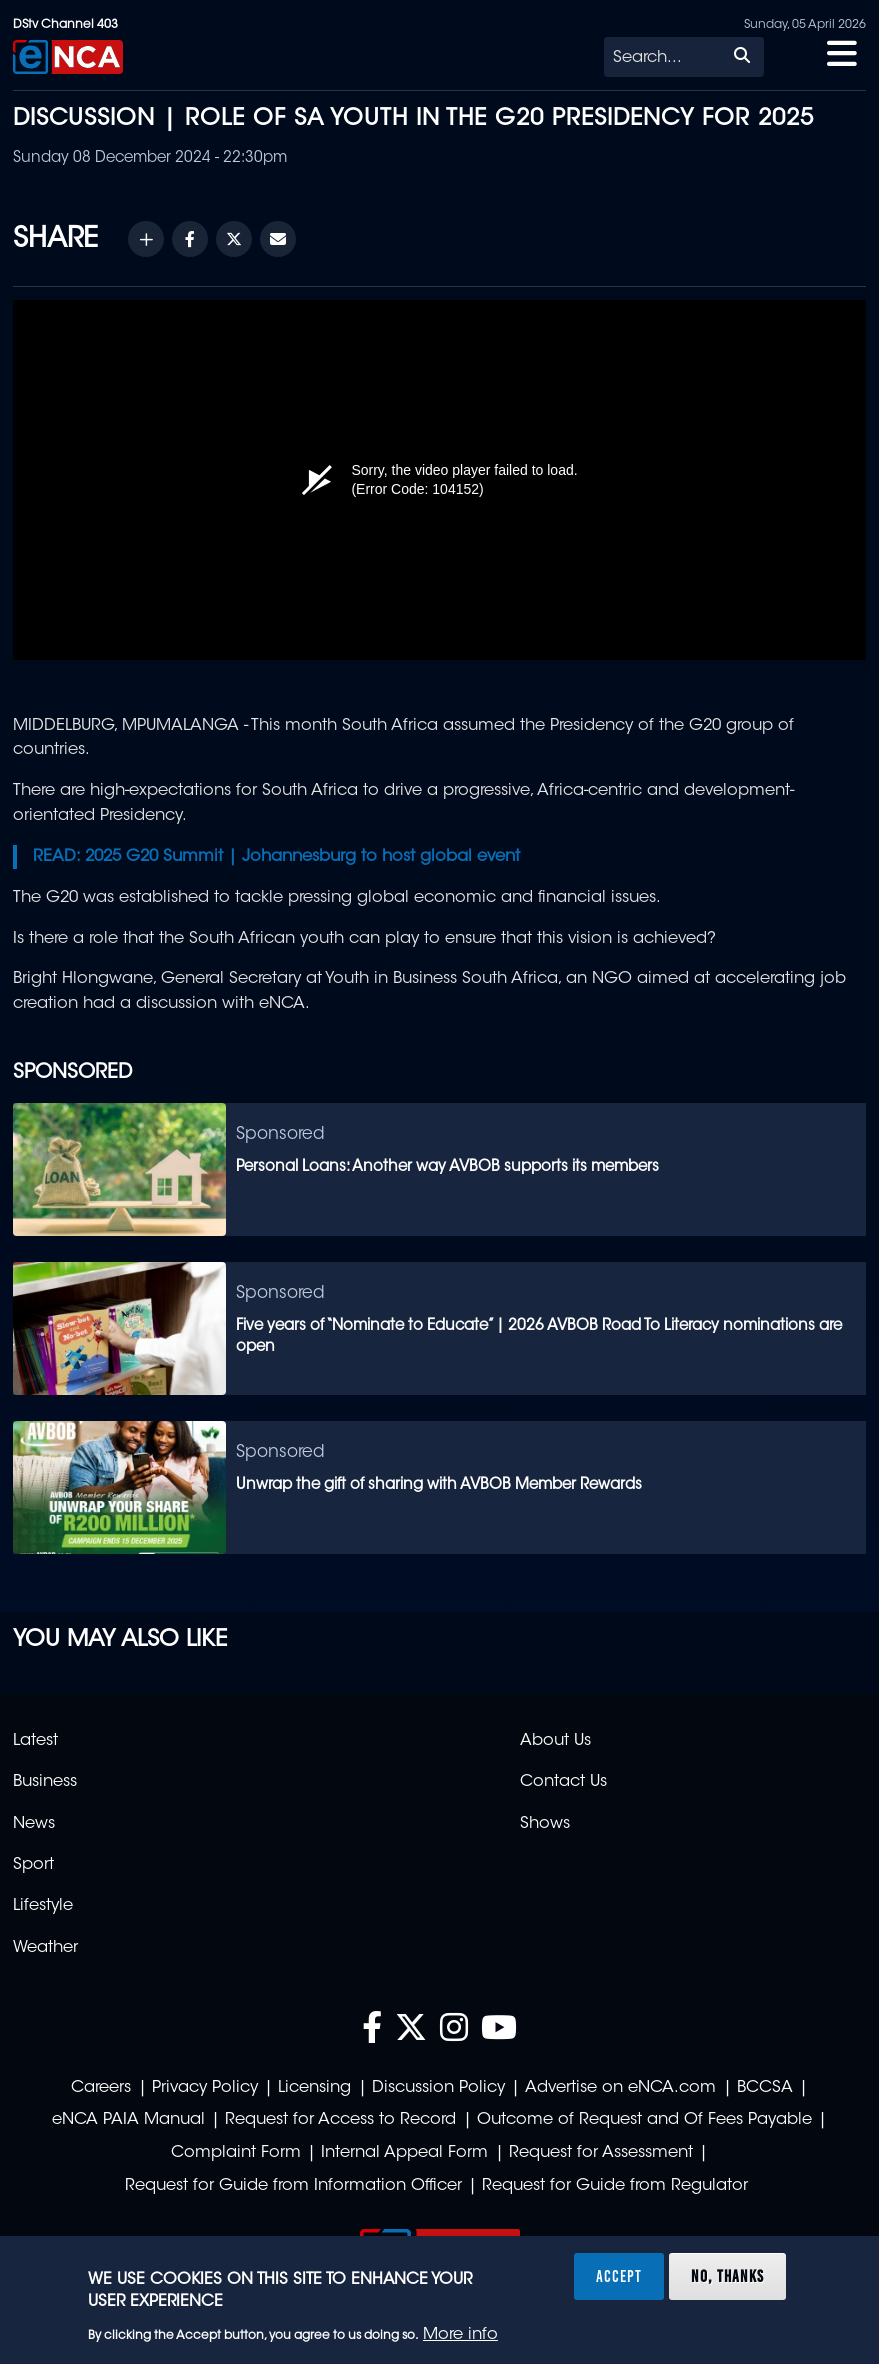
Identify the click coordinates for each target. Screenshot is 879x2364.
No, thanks (727, 2276)
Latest (35, 1741)
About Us (555, 1741)
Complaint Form (236, 2153)
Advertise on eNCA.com (620, 2088)
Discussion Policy (438, 2088)
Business (45, 1782)
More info (460, 2335)
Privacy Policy (205, 2088)
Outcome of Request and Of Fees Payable (644, 2120)
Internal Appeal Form (404, 2153)
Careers (101, 2088)
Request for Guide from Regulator (615, 2186)
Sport (33, 1865)
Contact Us (563, 1782)
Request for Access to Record (340, 2120)
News (34, 1824)
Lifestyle (43, 1906)
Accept (619, 2276)
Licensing (314, 2088)
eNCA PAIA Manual (128, 2120)
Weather (45, 1948)
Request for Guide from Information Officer (293, 2186)
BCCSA (765, 2088)
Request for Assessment (601, 2153)
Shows (545, 1824)
